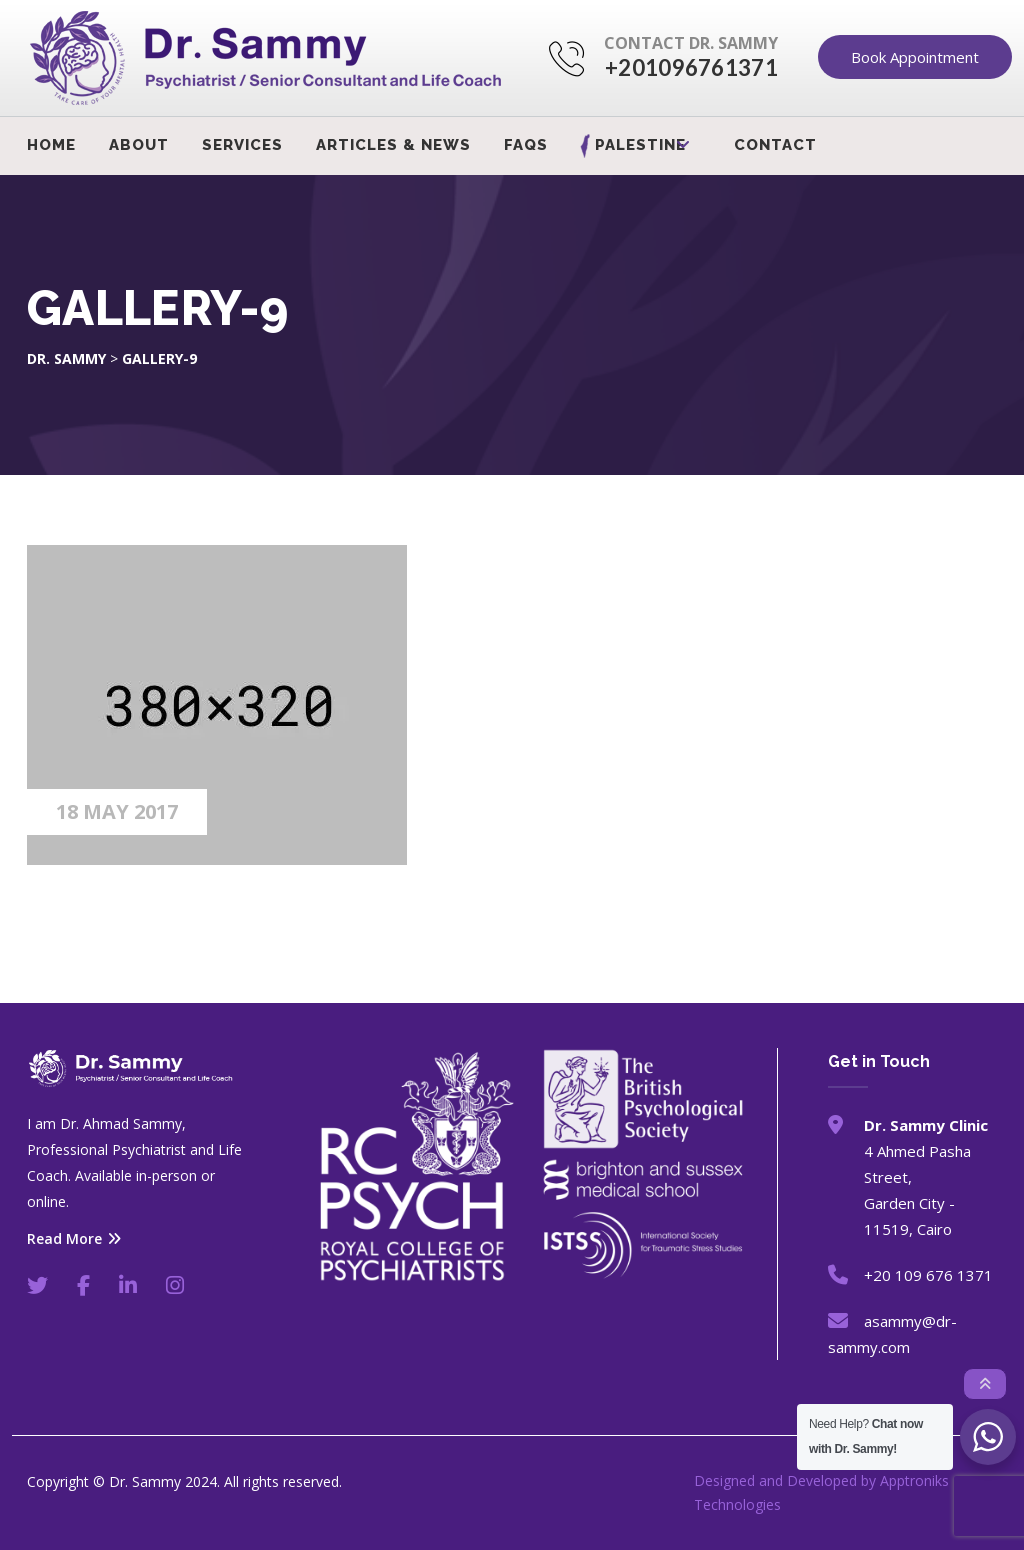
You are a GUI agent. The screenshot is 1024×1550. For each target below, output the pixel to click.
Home (51, 145)
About (139, 145)
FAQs (526, 145)
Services (242, 145)
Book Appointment (915, 57)
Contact (775, 145)
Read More (74, 1239)
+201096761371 (691, 67)
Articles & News (393, 145)
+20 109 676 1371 (928, 1275)
